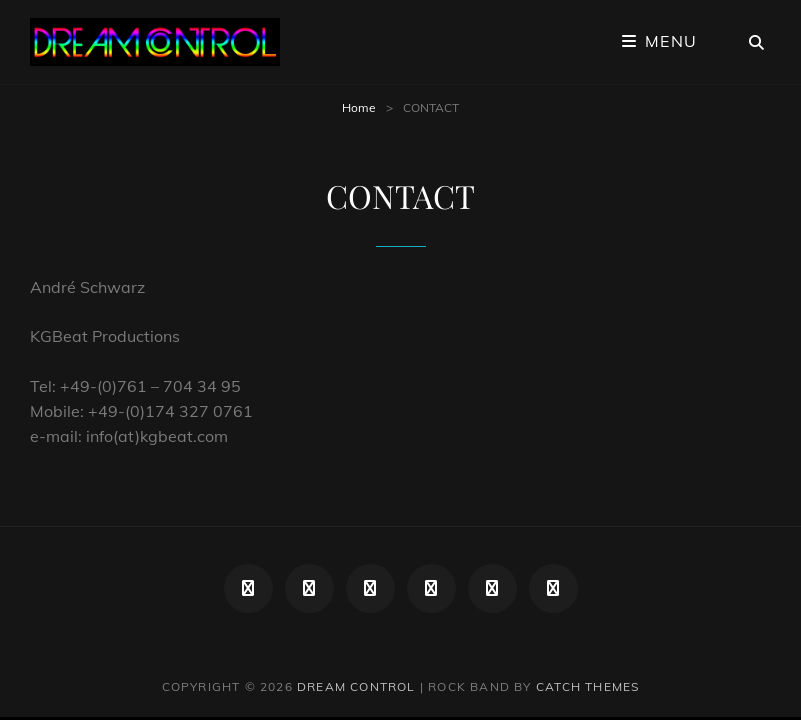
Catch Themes (587, 686)
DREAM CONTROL (356, 686)
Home (359, 107)
